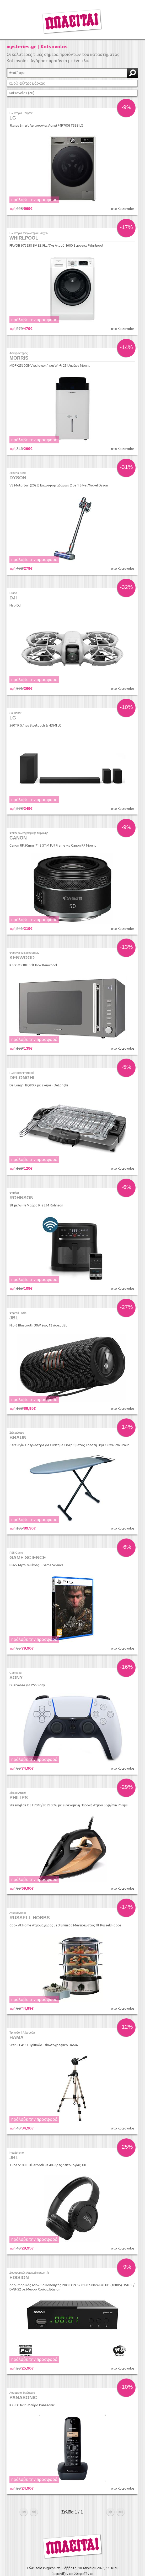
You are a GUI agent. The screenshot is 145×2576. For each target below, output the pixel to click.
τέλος (120, 2479)
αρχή (23, 2479)
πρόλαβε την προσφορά (34, 199)
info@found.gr (94, 2547)
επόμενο (110, 2479)
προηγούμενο (33, 2479)
